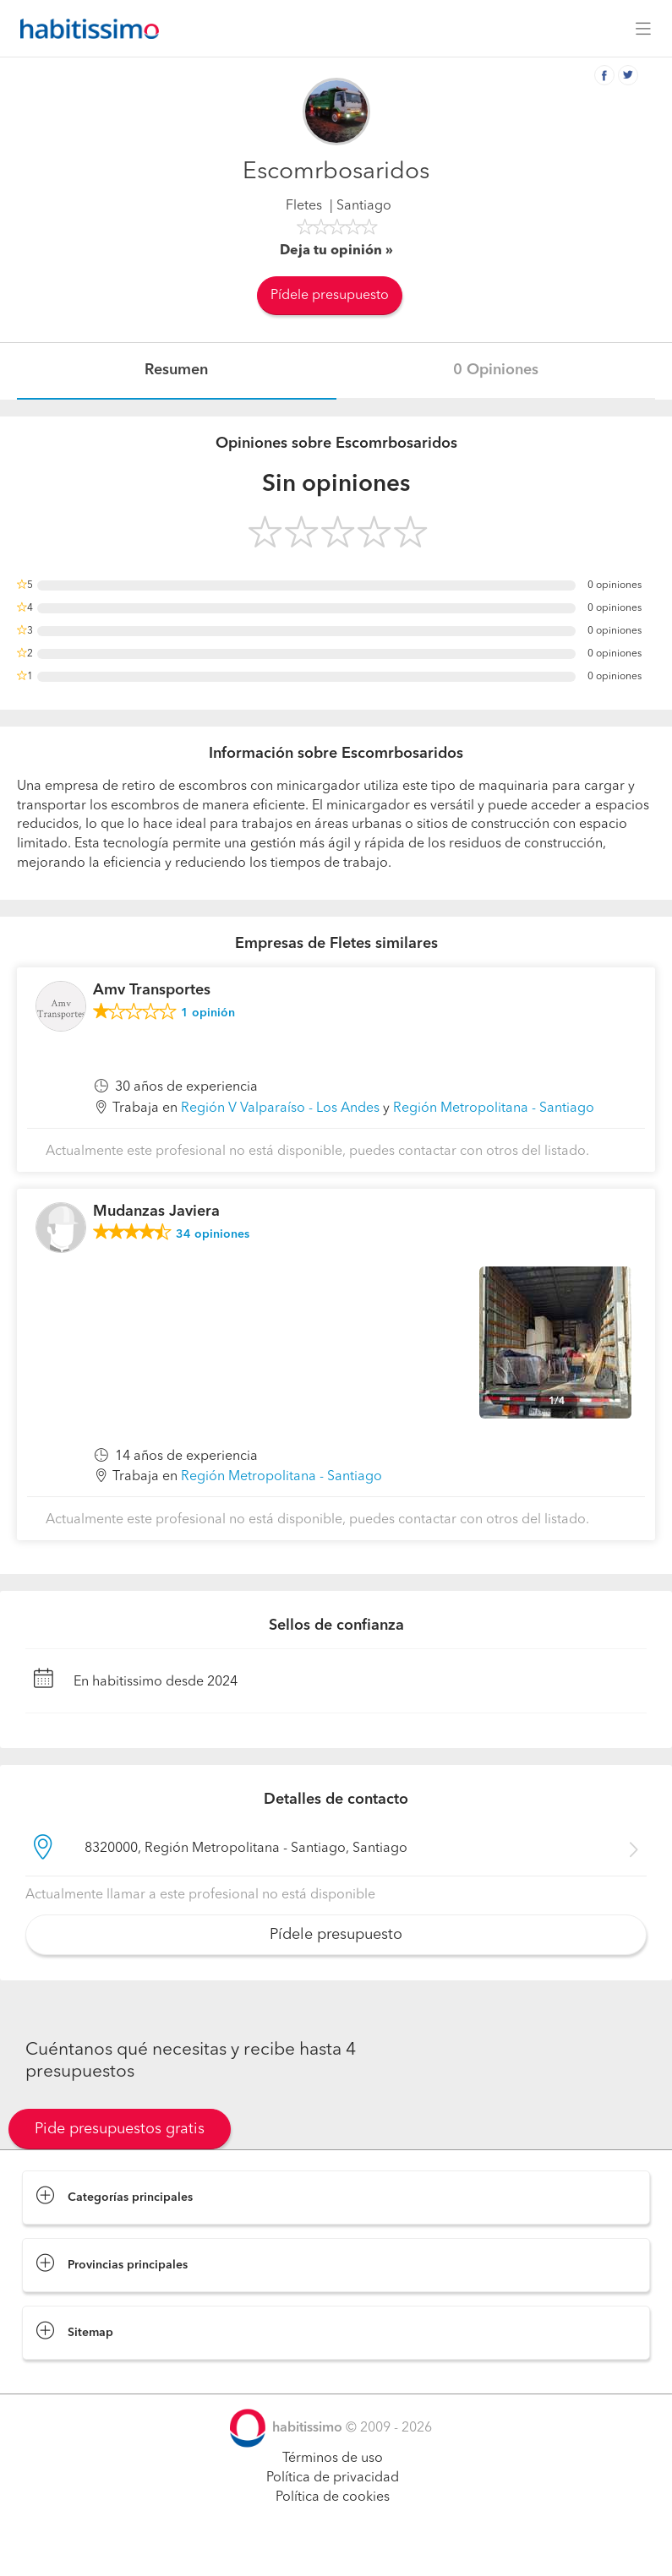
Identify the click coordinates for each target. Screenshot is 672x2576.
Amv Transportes (151, 990)
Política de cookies (333, 2497)
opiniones (212, 1234)
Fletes (304, 206)
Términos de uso (332, 2458)
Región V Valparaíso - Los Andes (280, 1108)
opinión (208, 1013)
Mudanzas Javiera (156, 1211)
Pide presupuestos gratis (120, 2129)
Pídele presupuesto (329, 295)
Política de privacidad (332, 2478)
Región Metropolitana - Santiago (493, 1108)
